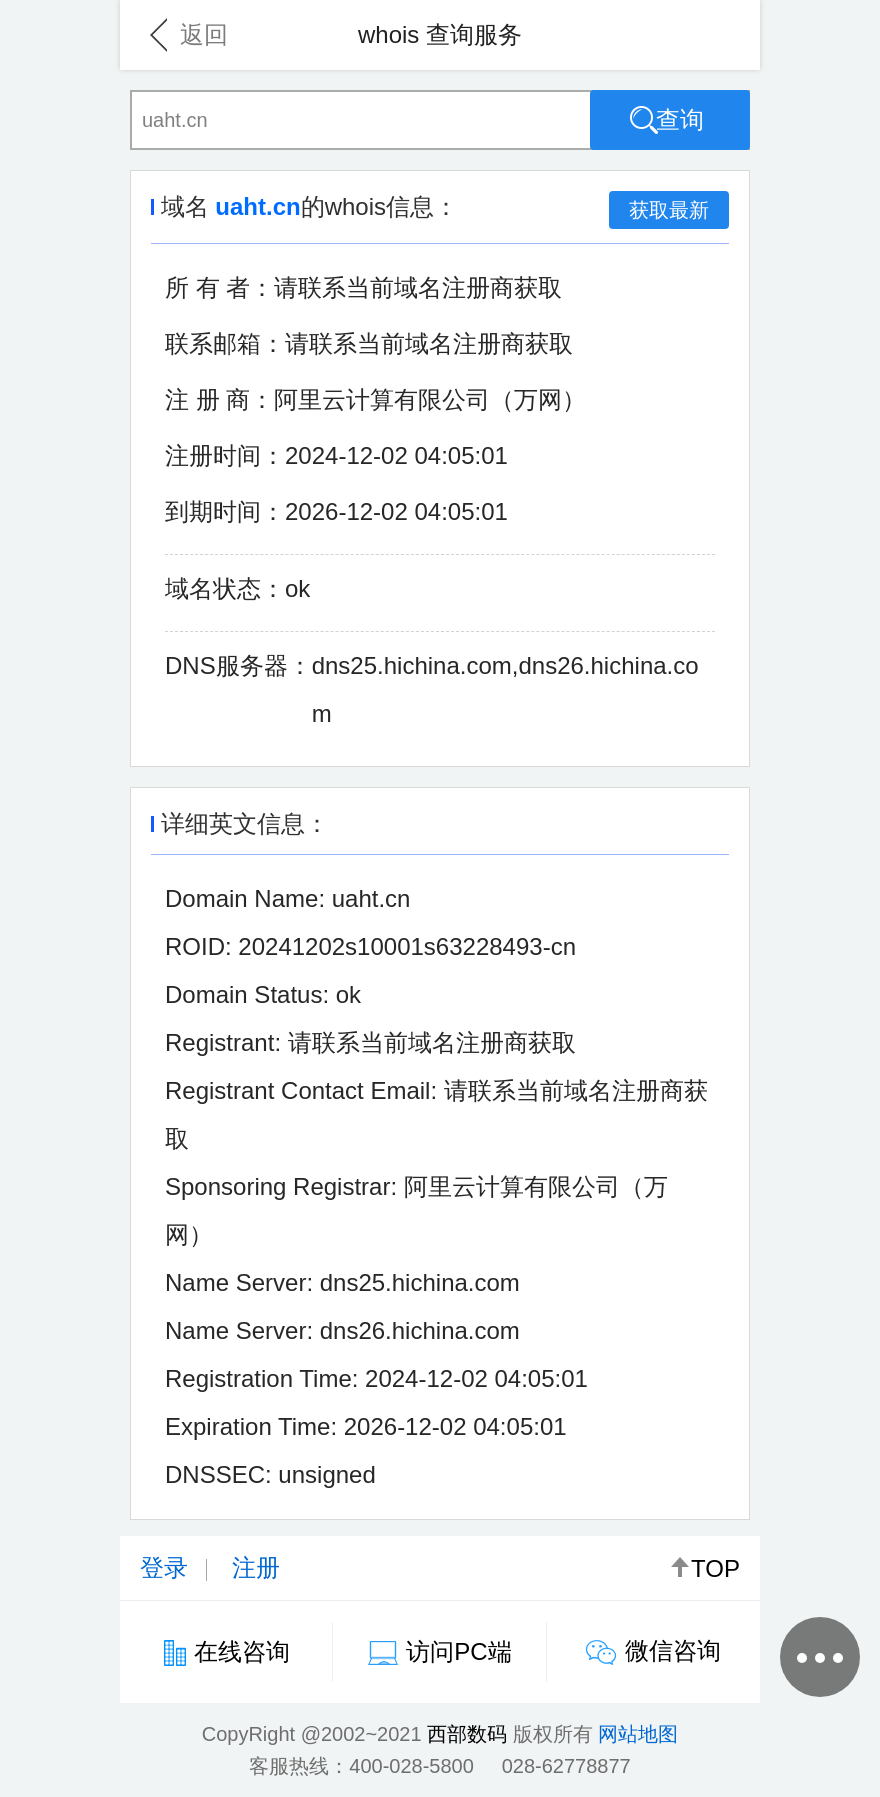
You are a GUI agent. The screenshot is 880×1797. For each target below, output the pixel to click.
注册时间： (225, 455)
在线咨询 (242, 1651)
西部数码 (467, 1734)
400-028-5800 (411, 1766)
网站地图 (638, 1734)
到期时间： (225, 511)
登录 (164, 1567)
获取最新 (669, 210)
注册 (256, 1567)
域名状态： (225, 588)
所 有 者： (219, 287)
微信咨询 (673, 1650)
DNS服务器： (238, 665)
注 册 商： (219, 399)
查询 (667, 120)
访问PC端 (458, 1651)
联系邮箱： (225, 343)
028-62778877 (566, 1766)
